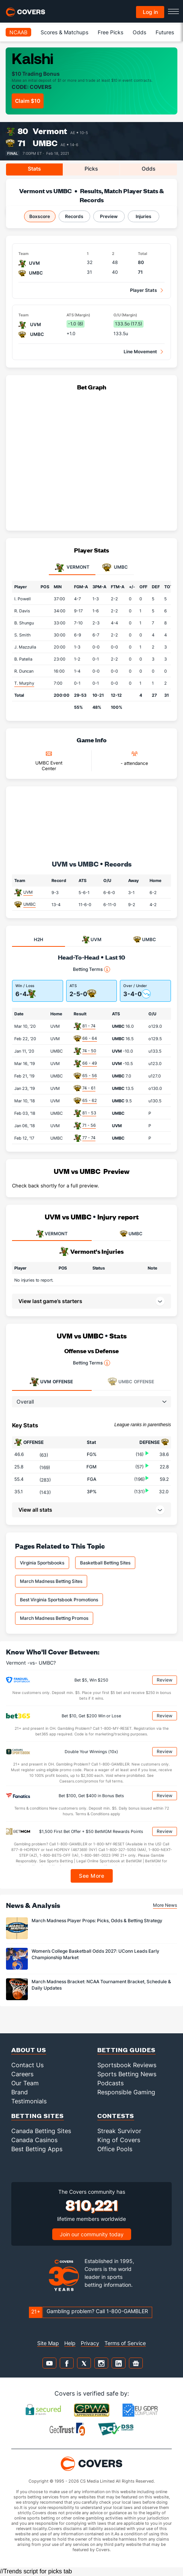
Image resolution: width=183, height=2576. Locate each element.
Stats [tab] (34, 168)
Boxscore (39, 216)
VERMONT (52, 1234)
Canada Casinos (34, 2140)
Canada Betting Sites (41, 2131)
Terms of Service (125, 2343)
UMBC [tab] (115, 567)
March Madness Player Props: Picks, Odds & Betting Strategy (97, 1920)
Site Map (48, 2343)
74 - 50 (89, 1050)
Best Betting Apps (36, 2149)
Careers (22, 2074)
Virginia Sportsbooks (42, 1563)
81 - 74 (88, 1026)
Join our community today (92, 2234)
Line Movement (140, 351)
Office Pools (114, 2149)
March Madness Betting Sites (51, 1581)
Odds (139, 32)
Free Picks (110, 32)
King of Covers (118, 2140)
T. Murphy (24, 683)
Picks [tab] (91, 168)
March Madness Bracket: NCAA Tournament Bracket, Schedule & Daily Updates (101, 1985)
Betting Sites (37, 2115)
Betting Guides (126, 2049)
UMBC (45, 142)
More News (165, 1905)
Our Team (25, 2083)
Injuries (143, 216)
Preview (109, 216)
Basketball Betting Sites (105, 1563)
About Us (28, 2049)
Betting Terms (91, 969)
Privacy (90, 2343)
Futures (165, 32)
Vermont (50, 130)
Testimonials (29, 2101)
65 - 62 (89, 1100)
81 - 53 (89, 1113)
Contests (115, 2115)
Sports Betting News (126, 2074)
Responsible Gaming (126, 2092)
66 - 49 (89, 1063)
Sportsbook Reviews (126, 2065)
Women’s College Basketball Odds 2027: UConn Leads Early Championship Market (95, 1954)
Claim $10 (27, 101)
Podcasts (110, 2083)
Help (70, 2343)
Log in (150, 12)
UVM (28, 892)
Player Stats (143, 290)
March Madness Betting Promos (54, 1618)
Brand (19, 2092)
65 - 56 (89, 1075)
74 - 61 (88, 1088)
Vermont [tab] (72, 567)
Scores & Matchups (64, 32)
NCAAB (18, 32)
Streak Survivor (119, 2131)
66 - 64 (89, 1038)
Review (164, 1680)
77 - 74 (88, 1137)
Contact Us (27, 2065)
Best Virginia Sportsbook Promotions (59, 1599)
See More (91, 1875)
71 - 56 (89, 1125)
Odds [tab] (149, 168)
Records (74, 216)
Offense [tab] (51, 1381)
